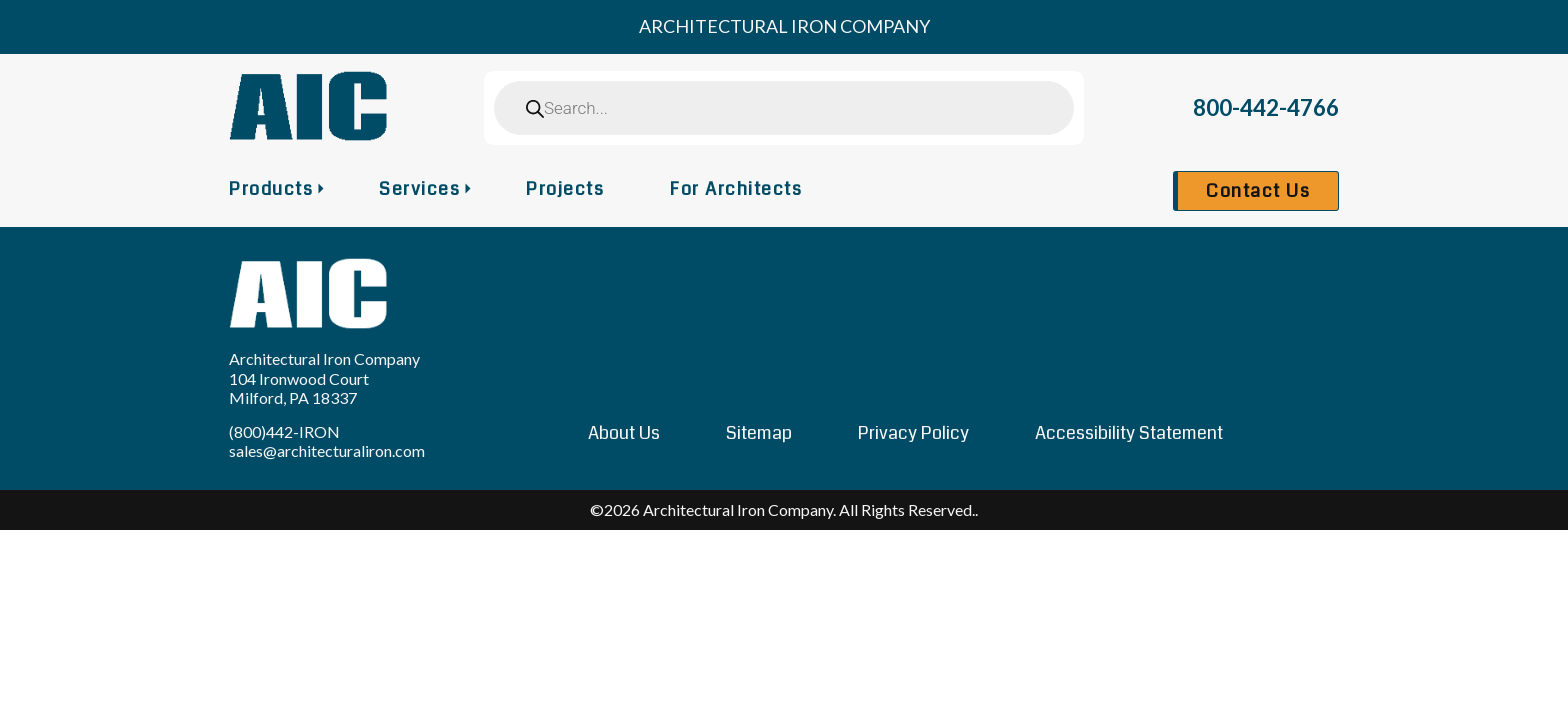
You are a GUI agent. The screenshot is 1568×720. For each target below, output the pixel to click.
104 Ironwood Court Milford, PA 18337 (299, 388)
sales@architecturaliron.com (327, 450)
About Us (624, 433)
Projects (565, 189)
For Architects (736, 189)
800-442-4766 (1266, 107)
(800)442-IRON (284, 431)
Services (419, 189)
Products (271, 189)
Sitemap (759, 433)
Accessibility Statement (1129, 433)
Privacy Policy (913, 433)
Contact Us (1258, 191)
